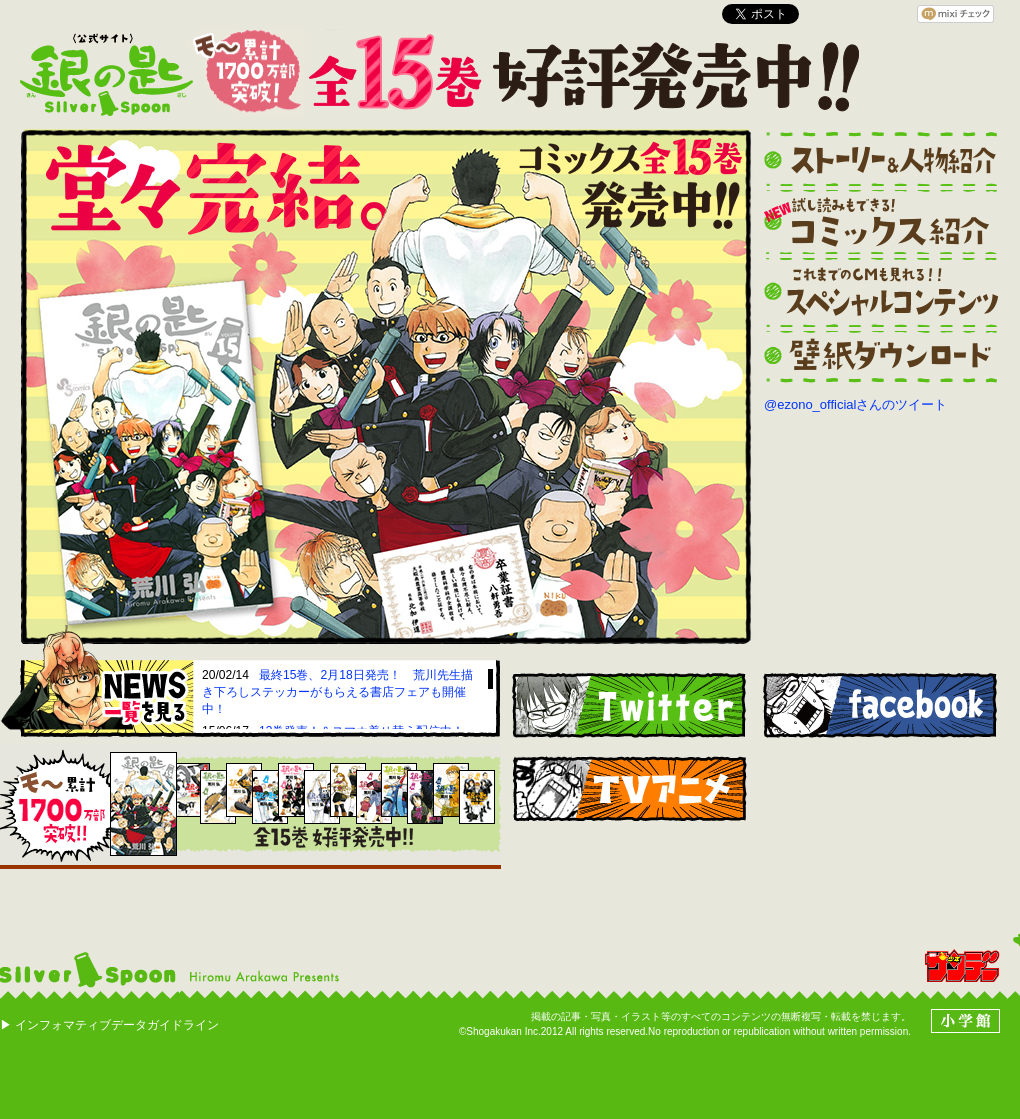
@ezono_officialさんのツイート (855, 404)
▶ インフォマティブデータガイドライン (109, 1025)
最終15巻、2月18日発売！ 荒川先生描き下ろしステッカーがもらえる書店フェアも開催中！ (337, 692)
